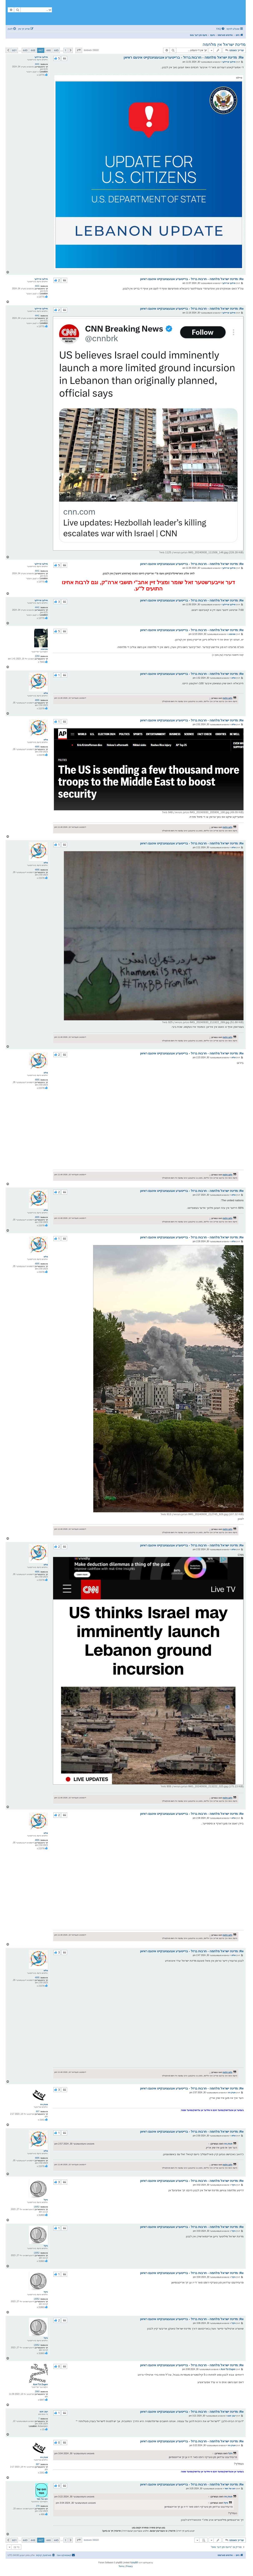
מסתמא (44, 649)
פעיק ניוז (44, 2104)
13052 (37, 2207)
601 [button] (14, 50)
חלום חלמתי (227, 698)
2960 (37, 2391)
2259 (37, 656)
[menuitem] (220, 28)
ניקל (46, 2200)
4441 (37, 64)
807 (38, 2111)
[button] (78, 50)
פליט (46, 693)
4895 (37, 700)
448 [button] (33, 50)
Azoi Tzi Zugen (40, 2384)
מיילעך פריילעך (41, 57)
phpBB (135, 2562)
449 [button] (25, 50)
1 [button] (65, 50)
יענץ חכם (44, 2411)
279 (38, 2506)
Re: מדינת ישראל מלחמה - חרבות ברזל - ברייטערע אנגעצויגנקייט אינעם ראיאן (184, 57)
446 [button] (48, 50)
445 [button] (56, 50)
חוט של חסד (42, 2499)
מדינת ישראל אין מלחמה (224, 44)
